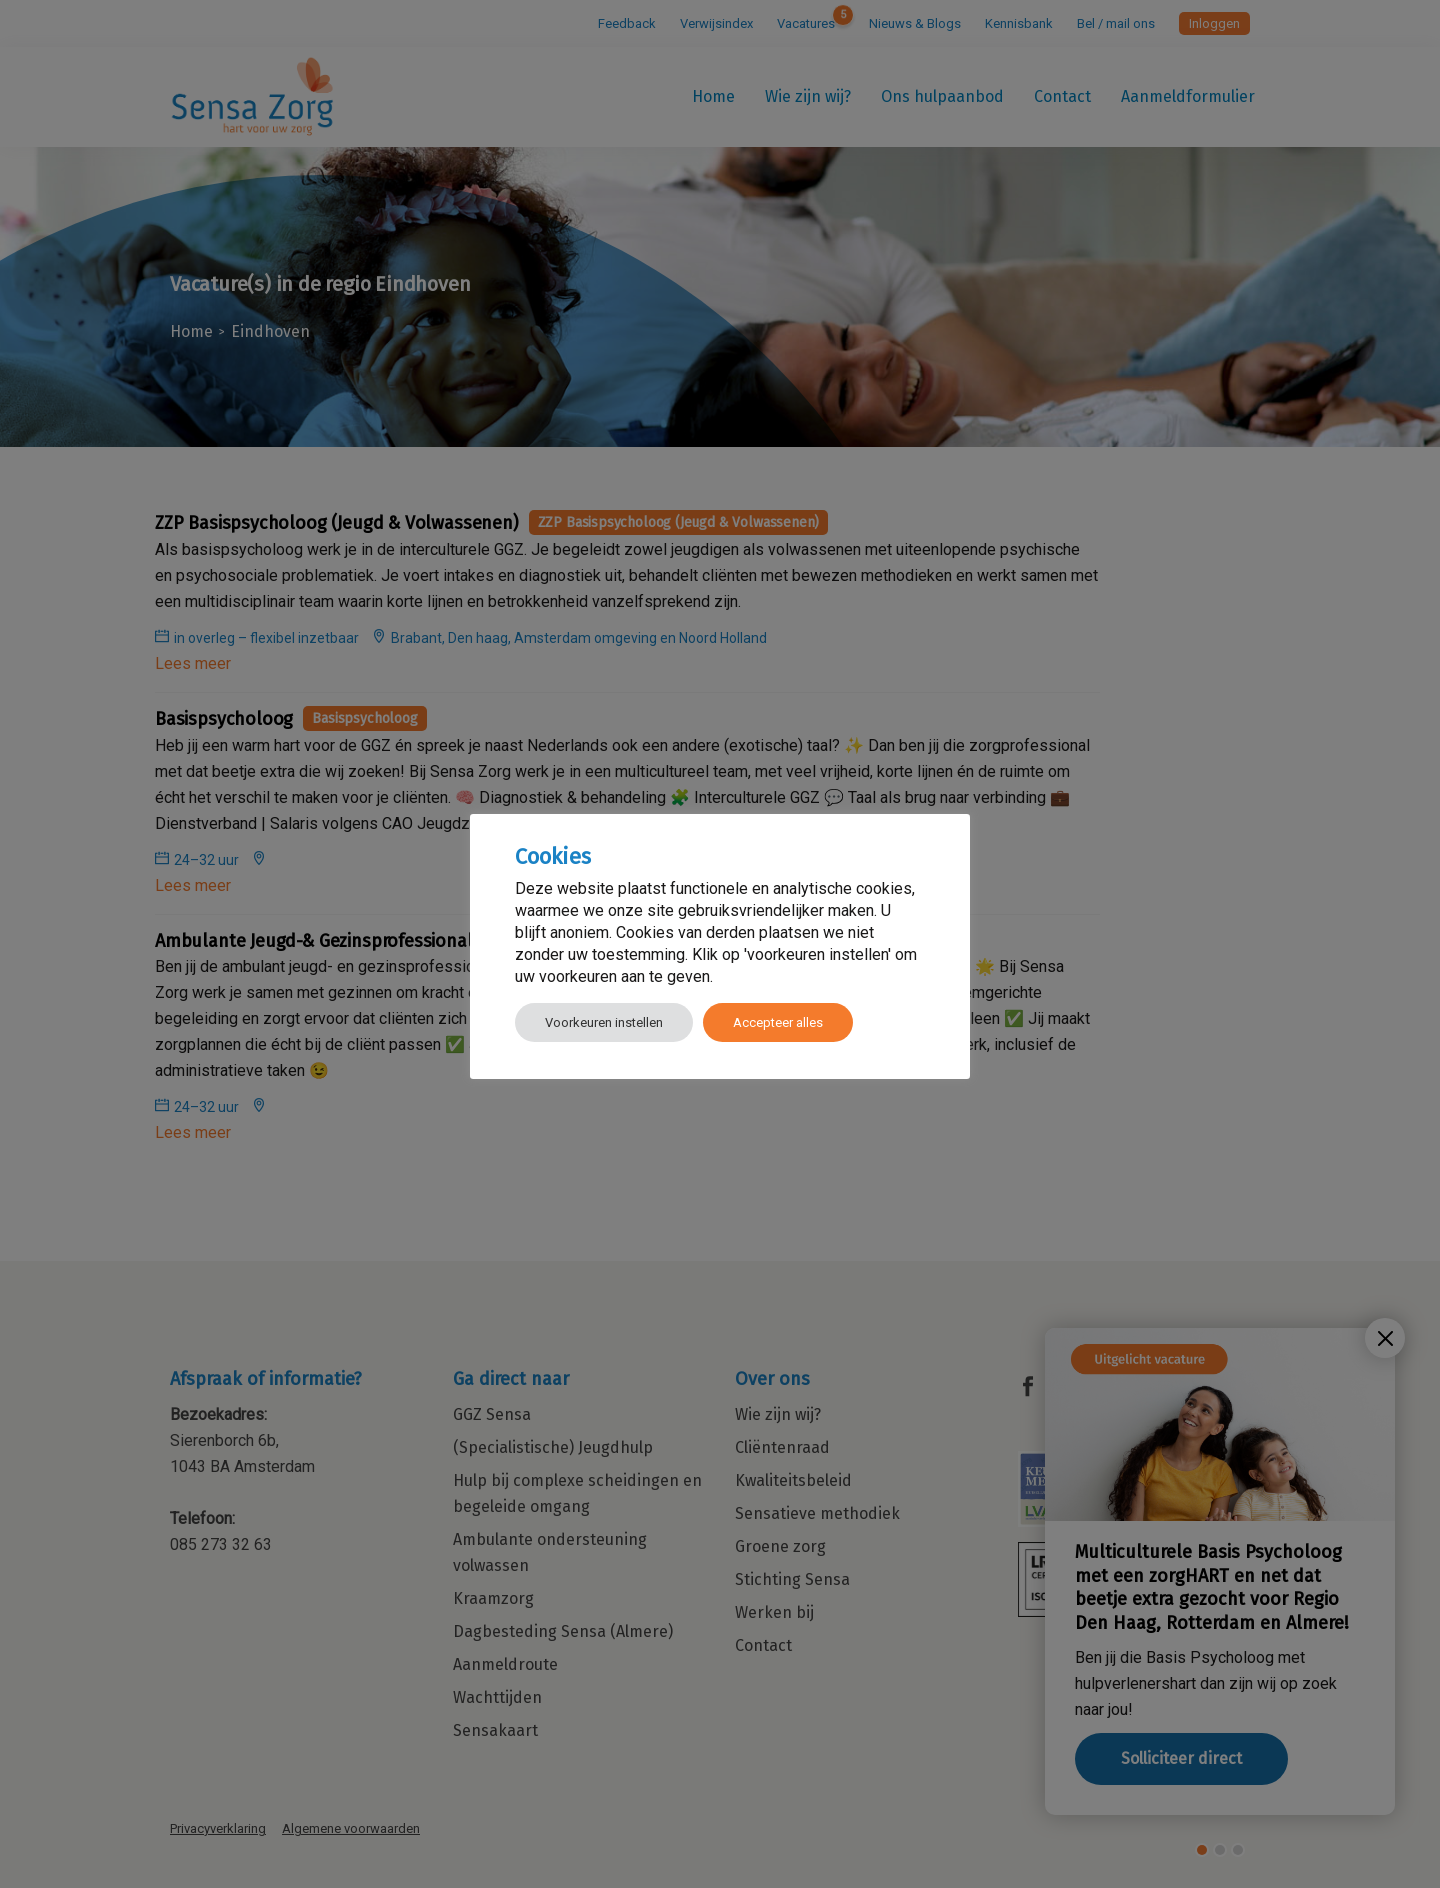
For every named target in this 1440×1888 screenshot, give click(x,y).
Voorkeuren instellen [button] (604, 1022)
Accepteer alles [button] (778, 1022)
